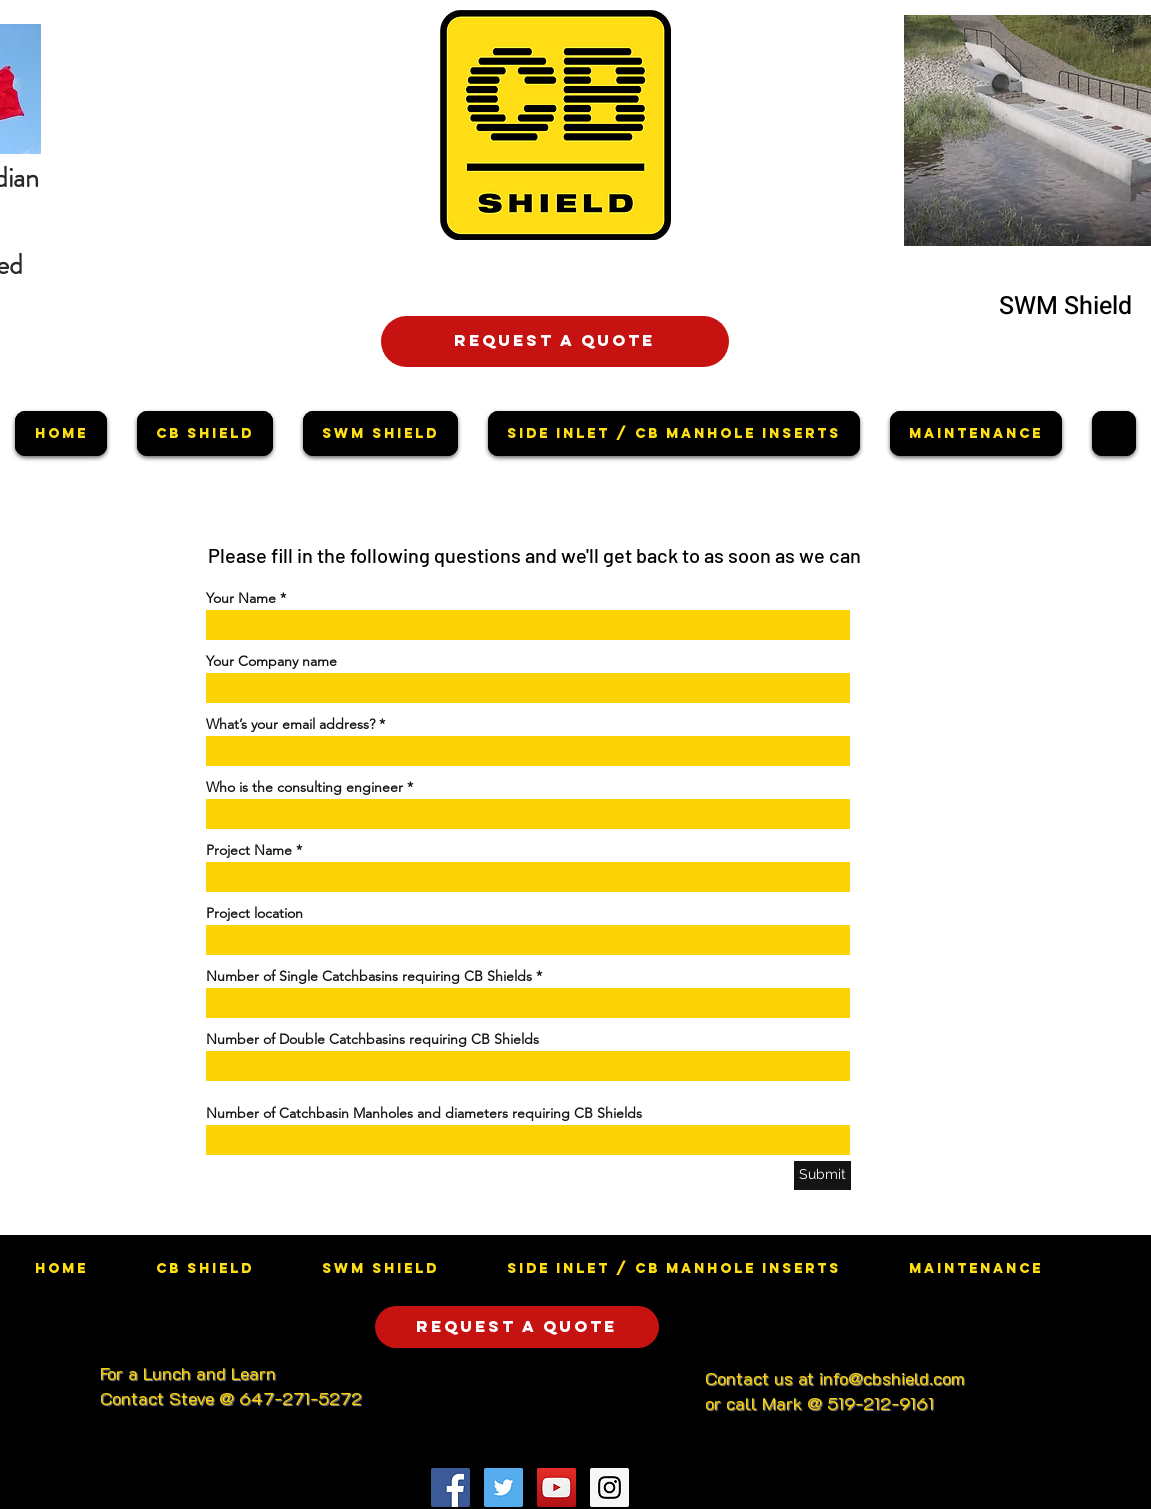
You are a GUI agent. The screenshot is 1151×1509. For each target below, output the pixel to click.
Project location (254, 913)
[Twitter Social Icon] (503, 1487)
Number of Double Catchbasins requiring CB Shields (372, 1039)
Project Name (249, 850)
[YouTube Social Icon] (556, 1487)
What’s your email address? (290, 724)
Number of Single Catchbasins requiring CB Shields (369, 976)
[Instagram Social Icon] (609, 1487)
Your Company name (271, 661)
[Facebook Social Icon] (450, 1487)
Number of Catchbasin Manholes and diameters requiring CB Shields (424, 1113)
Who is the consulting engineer (304, 787)
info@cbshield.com (892, 1378)
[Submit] (822, 1175)
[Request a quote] (555, 341)
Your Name (241, 598)
